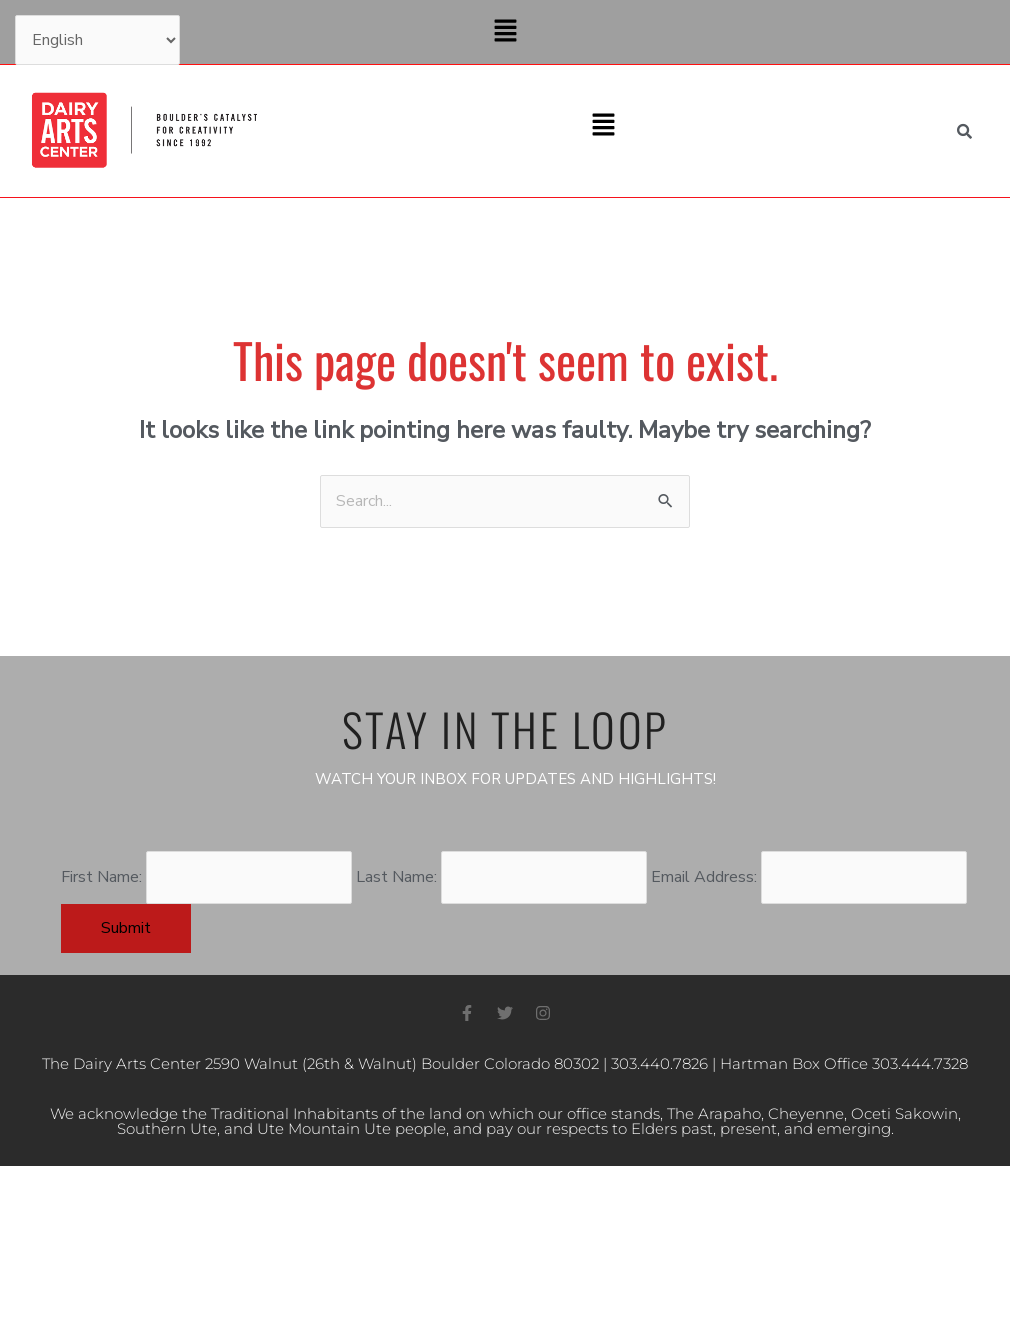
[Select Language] (97, 40)
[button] (505, 32)
